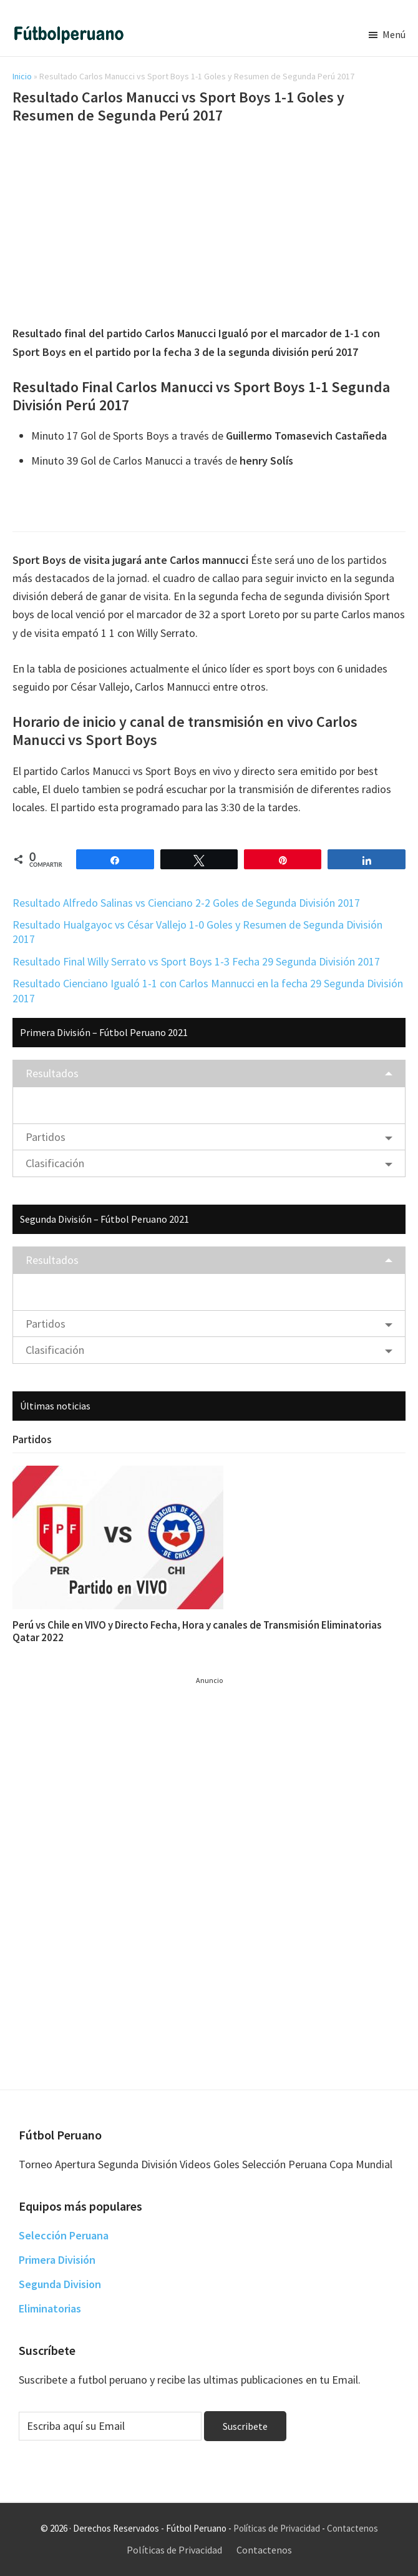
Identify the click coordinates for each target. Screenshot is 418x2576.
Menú (394, 34)
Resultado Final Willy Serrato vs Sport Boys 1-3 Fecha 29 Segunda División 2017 (196, 961)
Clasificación (55, 1163)
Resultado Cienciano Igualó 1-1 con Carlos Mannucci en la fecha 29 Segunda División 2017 (207, 990)
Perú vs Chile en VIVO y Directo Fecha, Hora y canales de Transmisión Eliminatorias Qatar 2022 (197, 1631)
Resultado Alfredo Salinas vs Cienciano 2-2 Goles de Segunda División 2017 (186, 903)
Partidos (46, 1137)
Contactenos (352, 2528)
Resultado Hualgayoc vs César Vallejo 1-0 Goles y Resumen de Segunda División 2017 (197, 931)
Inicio (22, 76)
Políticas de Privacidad (276, 2528)
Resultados (52, 1073)
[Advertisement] (209, 226)
